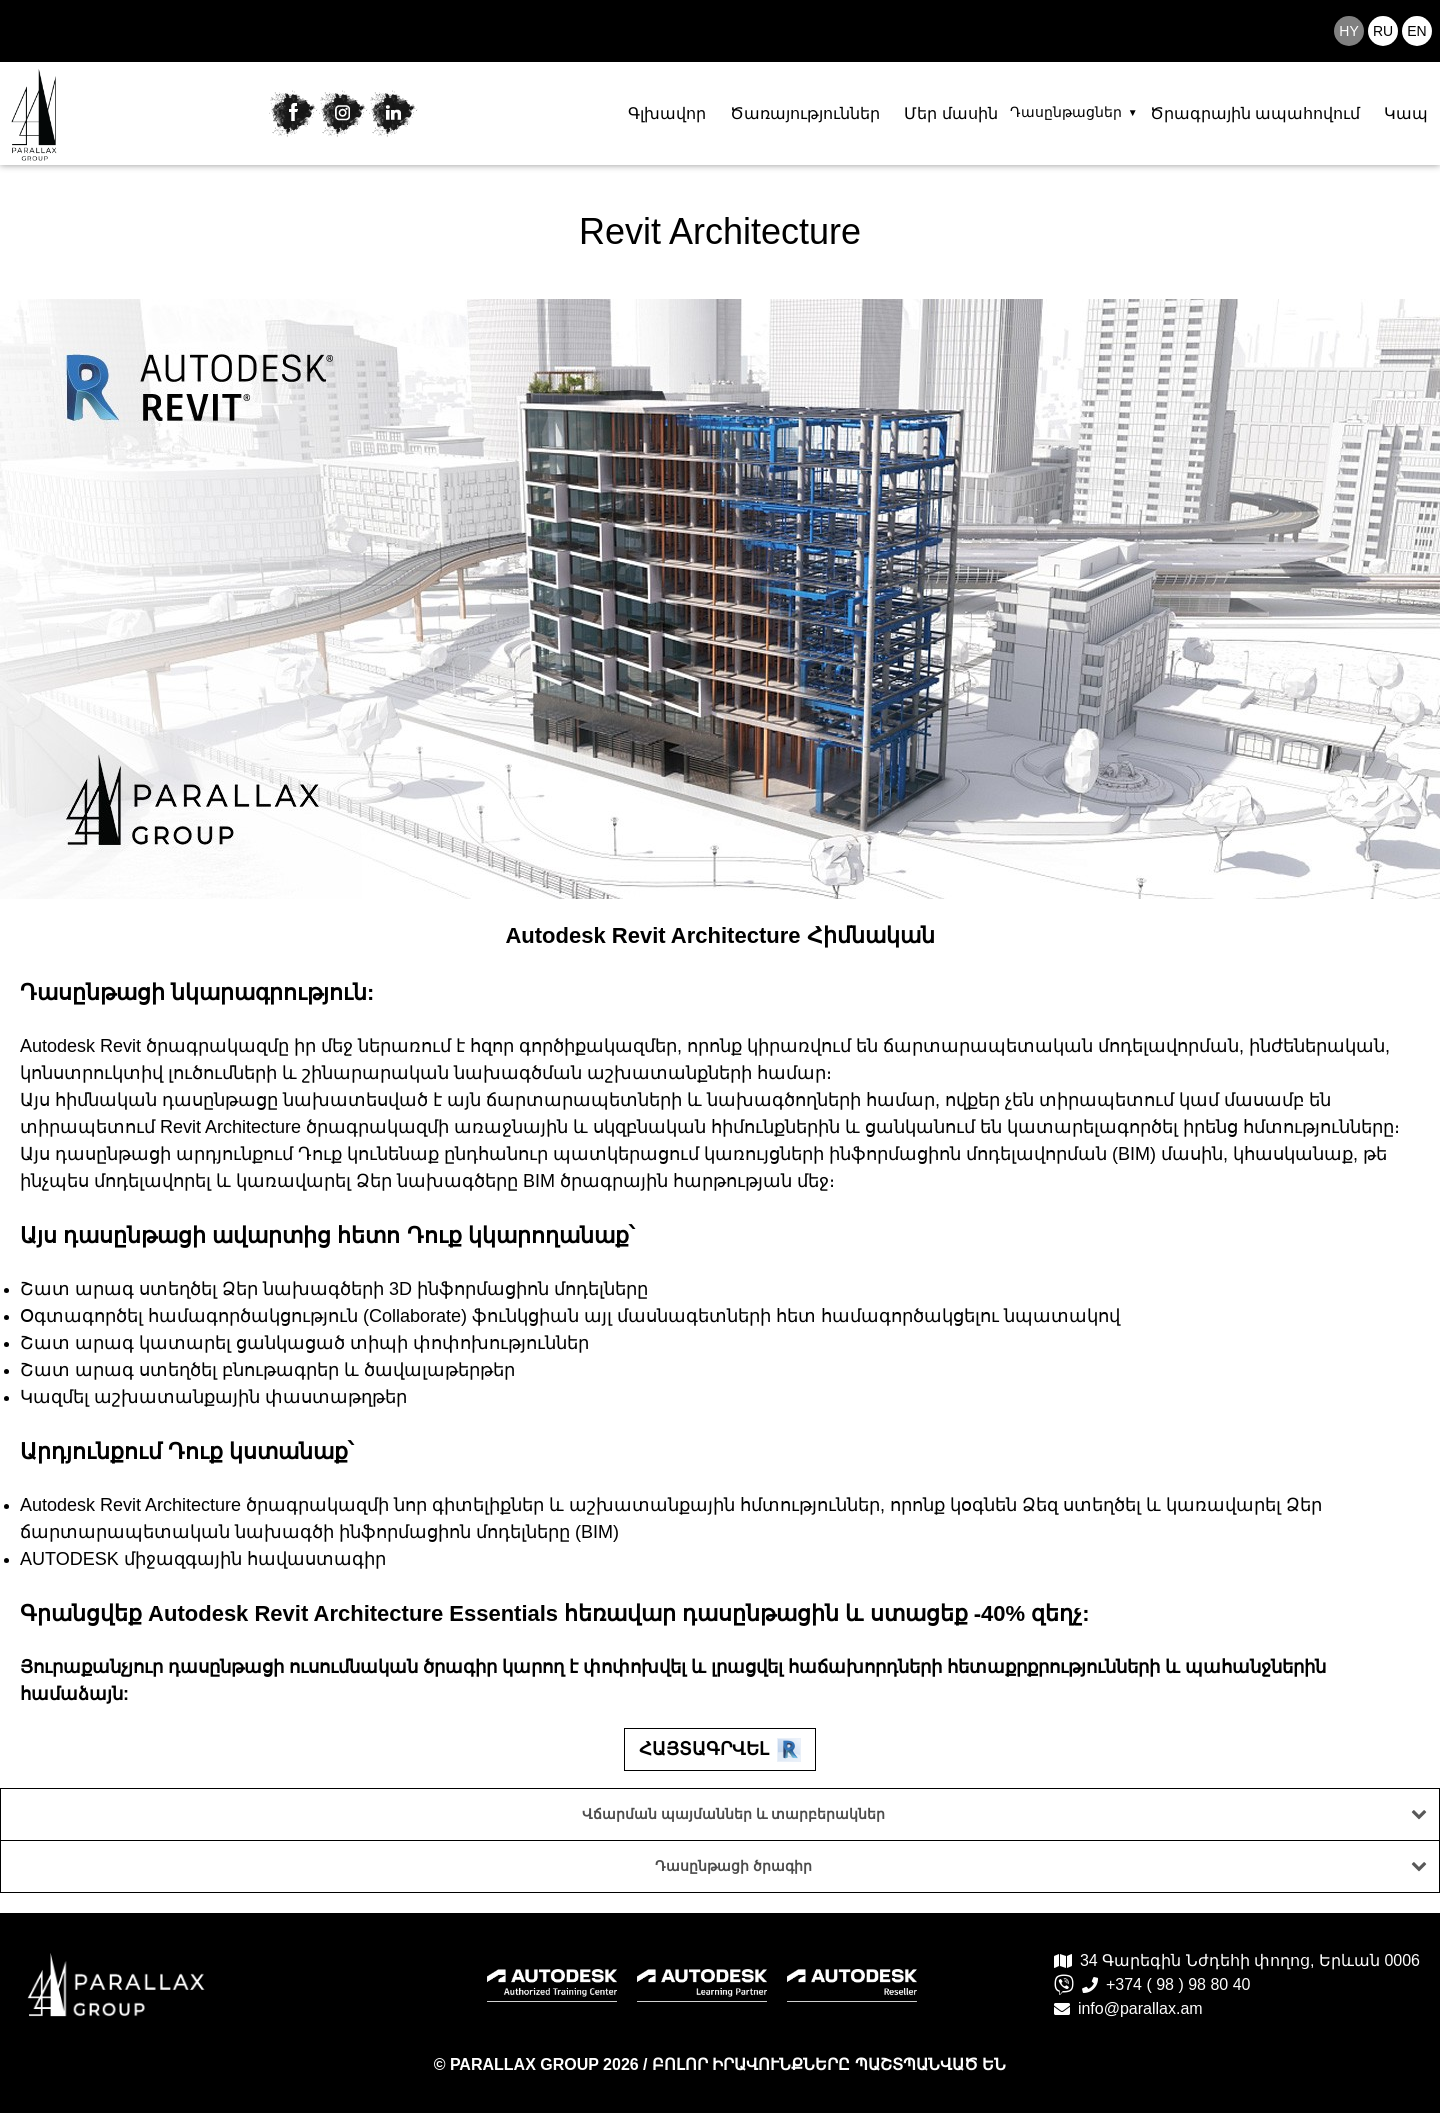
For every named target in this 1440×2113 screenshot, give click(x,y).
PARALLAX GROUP (526, 2064)
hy (1348, 31)
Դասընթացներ (1066, 112)
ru (1383, 31)
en (1416, 31)
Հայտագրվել (720, 1750)
